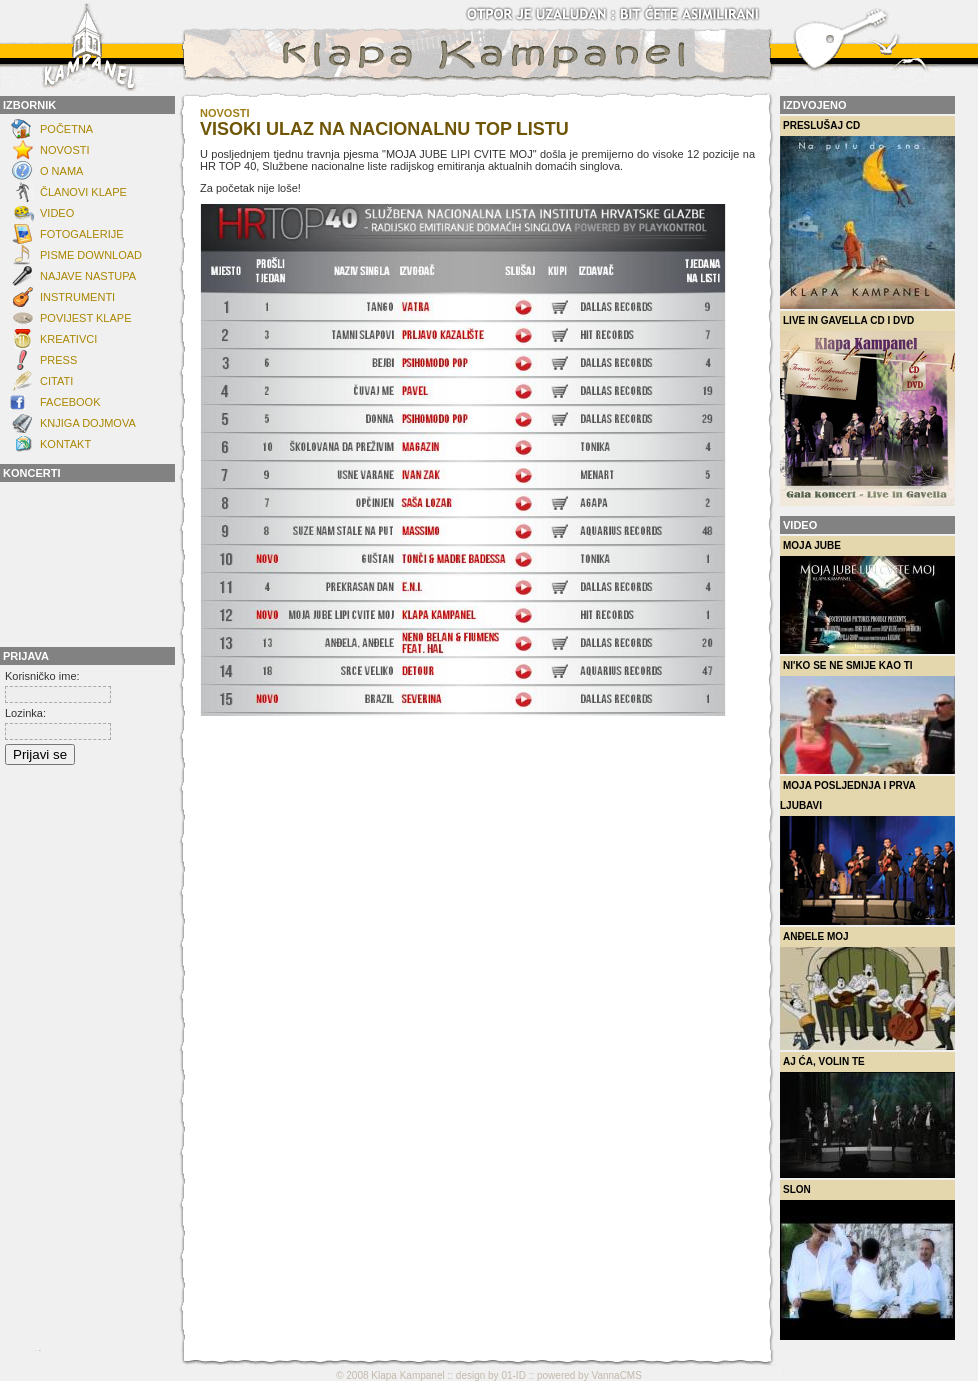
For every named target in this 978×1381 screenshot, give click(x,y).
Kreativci (68, 339)
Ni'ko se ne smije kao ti (867, 717)
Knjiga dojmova (88, 423)
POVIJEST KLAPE (86, 318)
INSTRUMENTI (77, 297)
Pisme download (91, 255)
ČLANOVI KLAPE (83, 192)
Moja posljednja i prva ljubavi (867, 852)
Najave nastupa (88, 276)
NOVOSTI (65, 150)
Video (57, 213)
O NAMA (61, 171)
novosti (225, 113)
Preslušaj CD (867, 214)
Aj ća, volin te (867, 1117)
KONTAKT (65, 444)
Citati (56, 381)
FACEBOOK (70, 402)
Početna (66, 129)
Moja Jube (867, 597)
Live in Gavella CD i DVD (867, 410)
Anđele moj (867, 990)
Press (58, 360)
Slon (867, 1262)
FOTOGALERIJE (82, 234)
